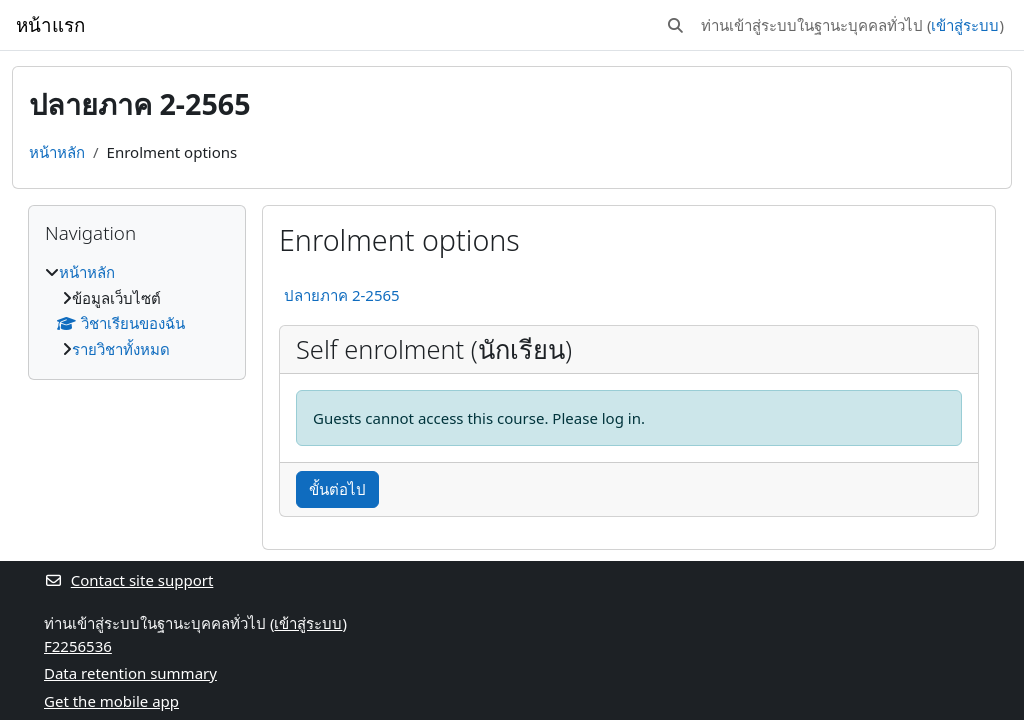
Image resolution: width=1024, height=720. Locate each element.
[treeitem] (137, 310)
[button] (675, 25)
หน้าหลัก (57, 152)
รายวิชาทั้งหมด (121, 349)
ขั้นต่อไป (337, 489)
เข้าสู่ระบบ (965, 25)
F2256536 (78, 646)
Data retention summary (130, 673)
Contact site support (128, 580)
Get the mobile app (111, 701)
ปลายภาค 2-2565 (342, 295)
